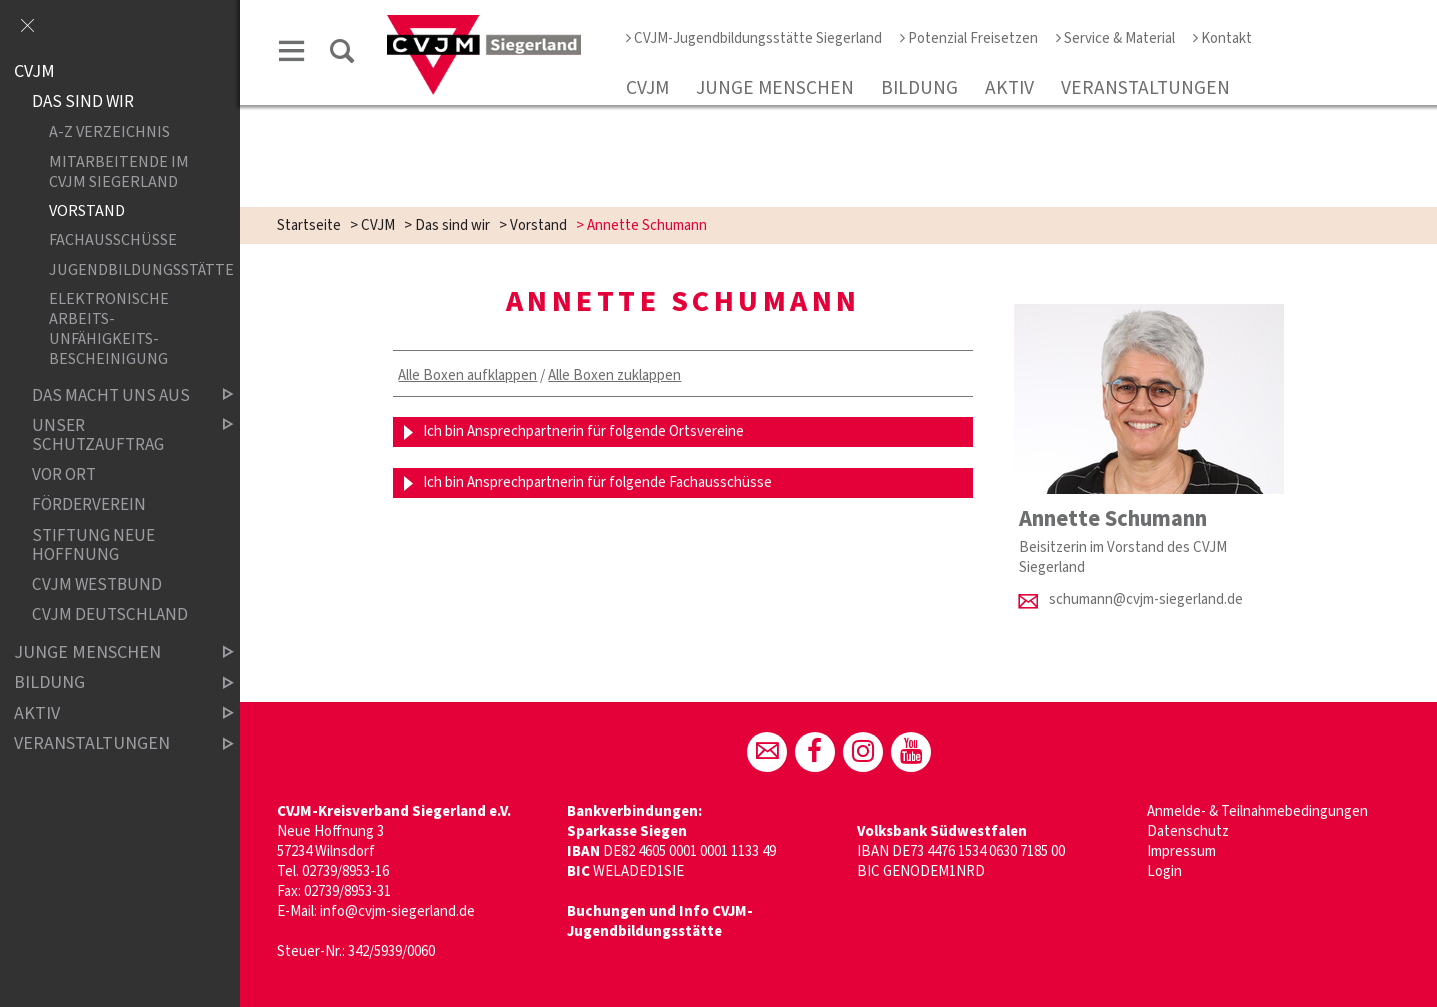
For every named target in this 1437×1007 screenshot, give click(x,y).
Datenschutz (1188, 831)
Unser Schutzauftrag (116, 435)
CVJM (647, 88)
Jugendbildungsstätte (124, 269)
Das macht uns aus (116, 395)
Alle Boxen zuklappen (614, 375)
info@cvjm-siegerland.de (397, 911)
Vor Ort (64, 475)
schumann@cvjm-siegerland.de (1146, 599)
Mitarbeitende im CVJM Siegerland (119, 171)
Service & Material (1115, 38)
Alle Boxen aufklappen (467, 375)
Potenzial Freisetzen (969, 38)
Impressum (1181, 851)
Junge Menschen (775, 88)
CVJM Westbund (97, 585)
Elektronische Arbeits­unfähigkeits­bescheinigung (109, 329)
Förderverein (89, 505)
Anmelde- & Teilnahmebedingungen (1257, 811)
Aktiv (1009, 88)
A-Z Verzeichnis (109, 132)
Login (1164, 871)
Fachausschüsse (113, 240)
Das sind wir (452, 225)
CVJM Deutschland (110, 615)
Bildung (919, 88)
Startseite (309, 225)
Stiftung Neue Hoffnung (93, 545)
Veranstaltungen (1145, 88)
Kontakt (1222, 38)
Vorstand (538, 225)
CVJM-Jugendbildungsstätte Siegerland (754, 38)
